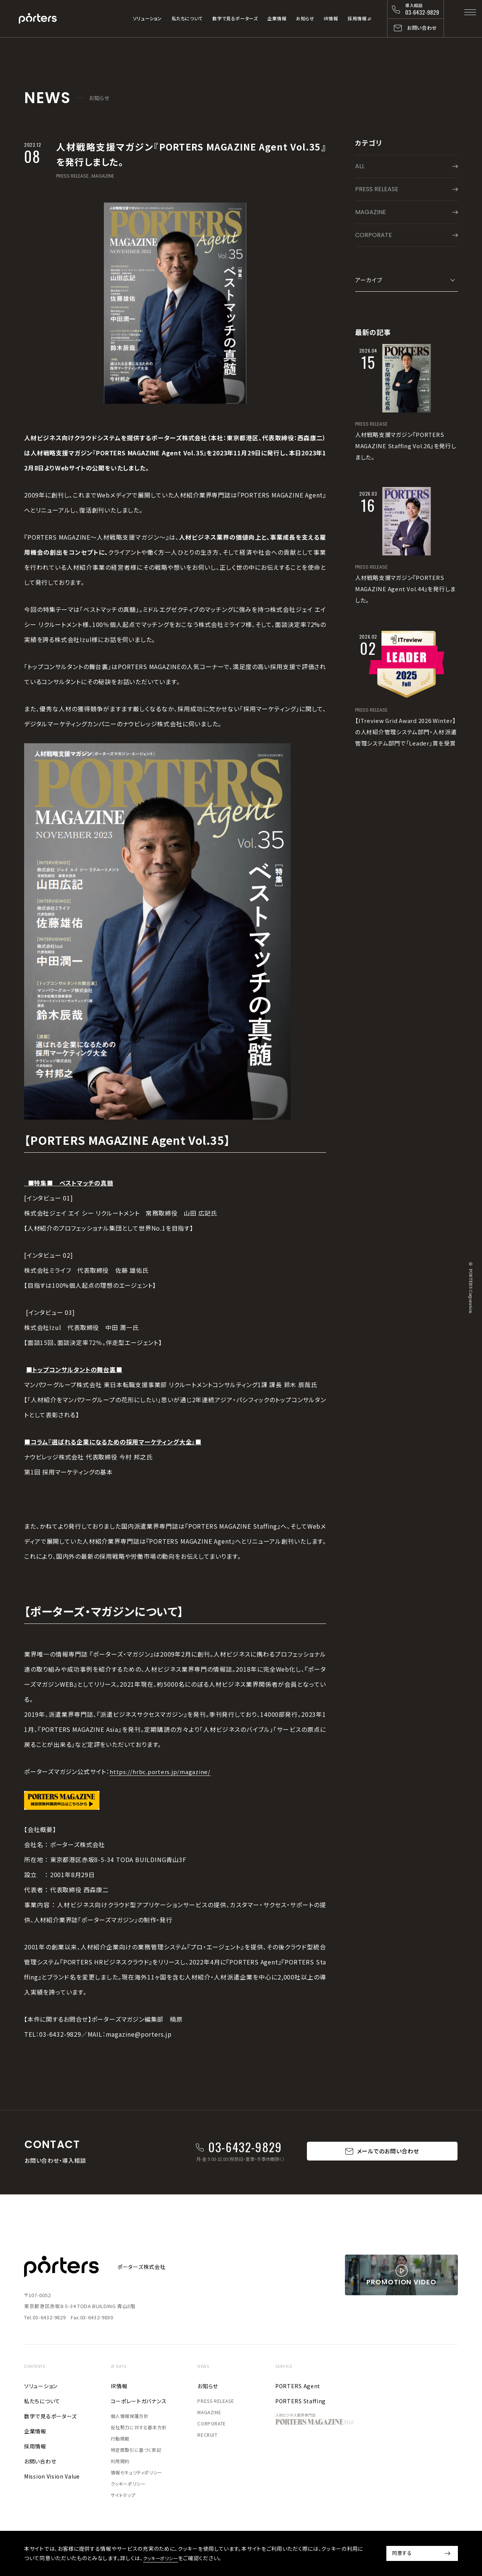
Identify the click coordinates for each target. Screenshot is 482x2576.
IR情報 (331, 18)
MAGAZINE (103, 176)
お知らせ (305, 18)
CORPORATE (373, 235)
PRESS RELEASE (72, 176)
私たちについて (187, 18)
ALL (360, 166)
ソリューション (147, 18)
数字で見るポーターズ (235, 18)
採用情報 (357, 18)
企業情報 (276, 18)
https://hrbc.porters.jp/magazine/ (162, 1771)
